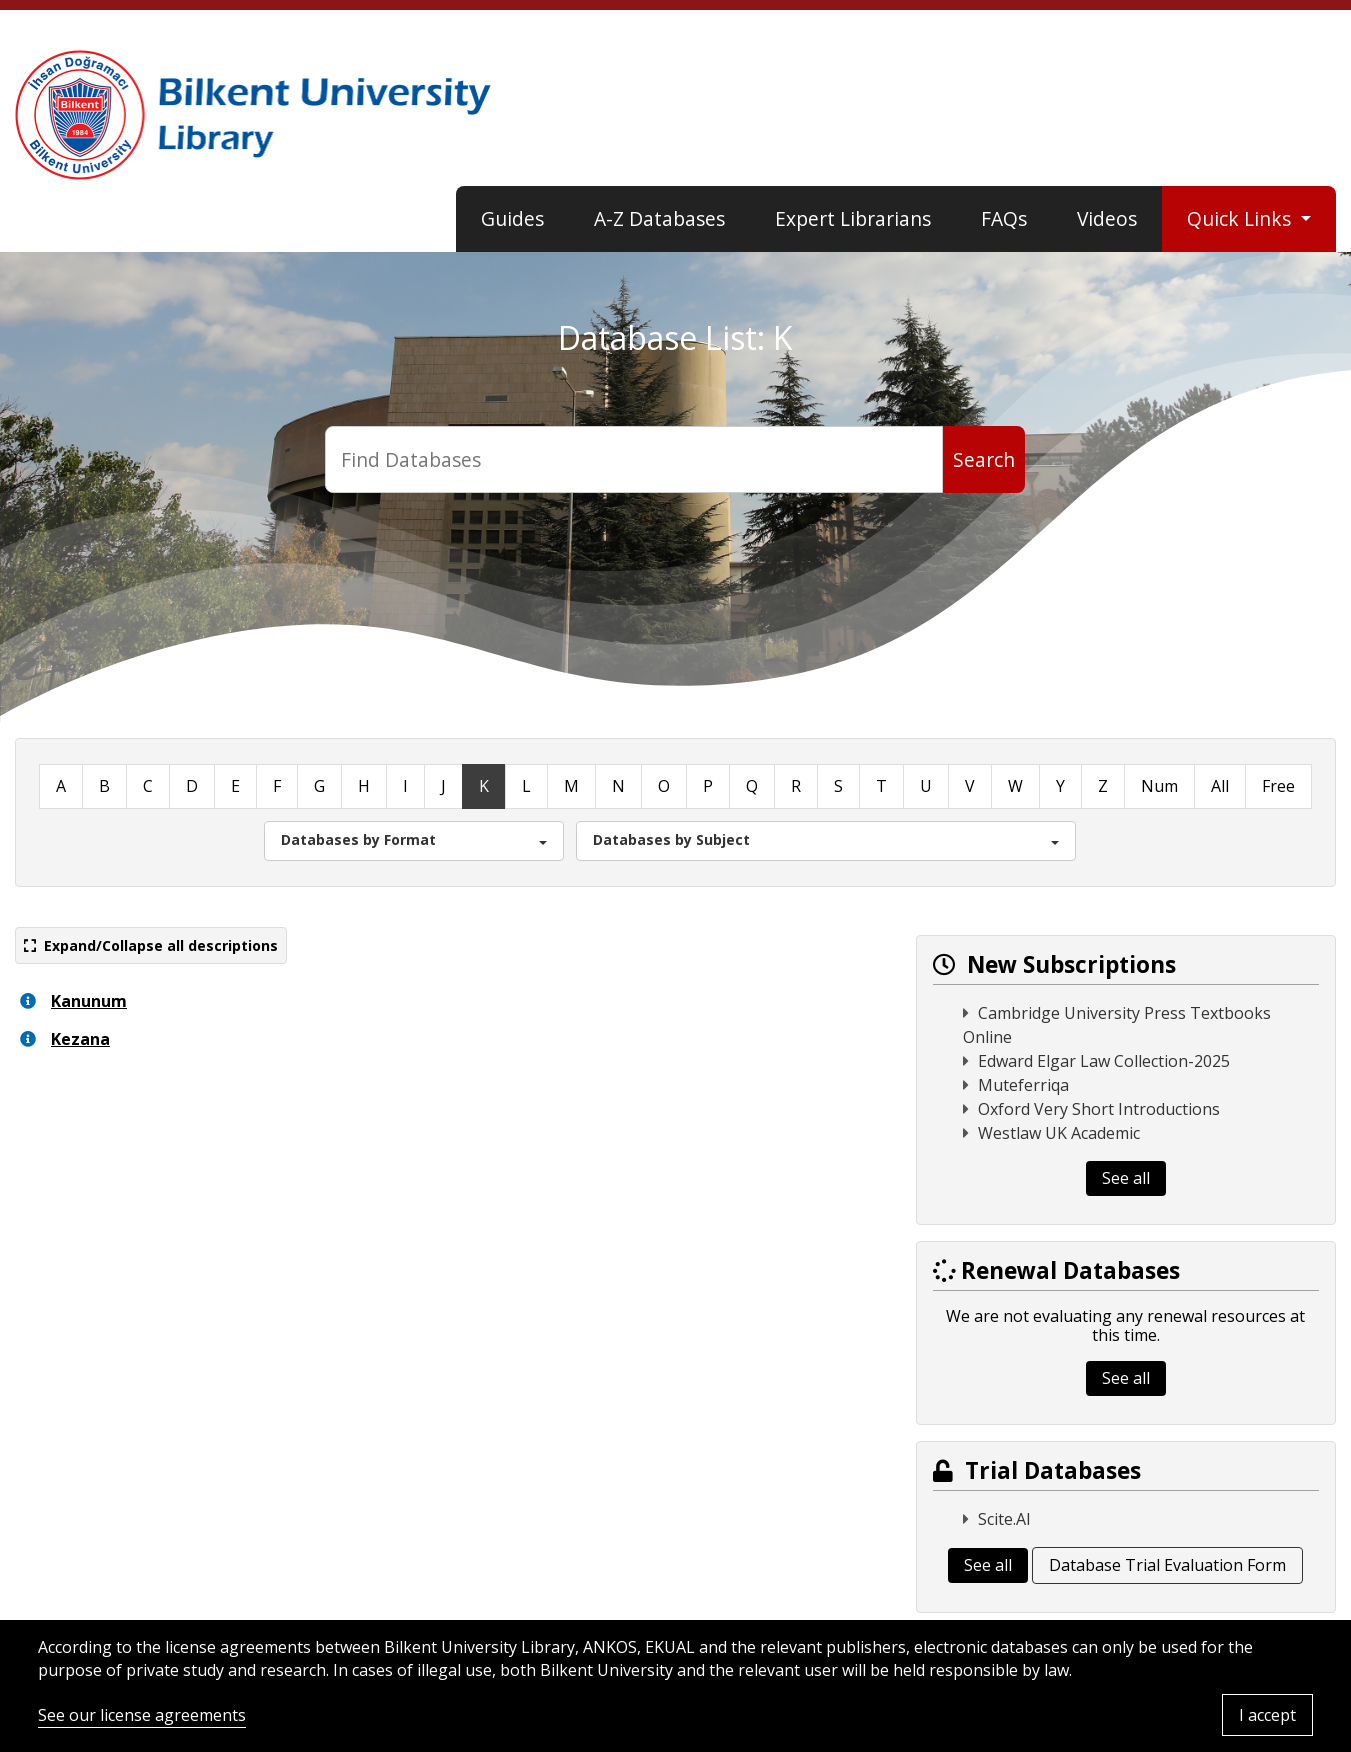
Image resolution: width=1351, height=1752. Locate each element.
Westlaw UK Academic (1059, 1133)
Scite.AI (1004, 1519)
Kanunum (89, 1001)
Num (1159, 786)
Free (1278, 786)
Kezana (80, 1039)
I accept (1267, 1715)
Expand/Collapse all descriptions (151, 945)
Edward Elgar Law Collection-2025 (1104, 1061)
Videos (1107, 218)
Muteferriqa (1023, 1085)
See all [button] (1126, 1178)
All (1220, 786)
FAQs (1004, 218)
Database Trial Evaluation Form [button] (1167, 1565)
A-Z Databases (659, 218)
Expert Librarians (853, 218)
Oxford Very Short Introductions (1099, 1109)
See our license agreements (142, 1715)
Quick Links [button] (1241, 218)
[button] (414, 841)
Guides (512, 218)
